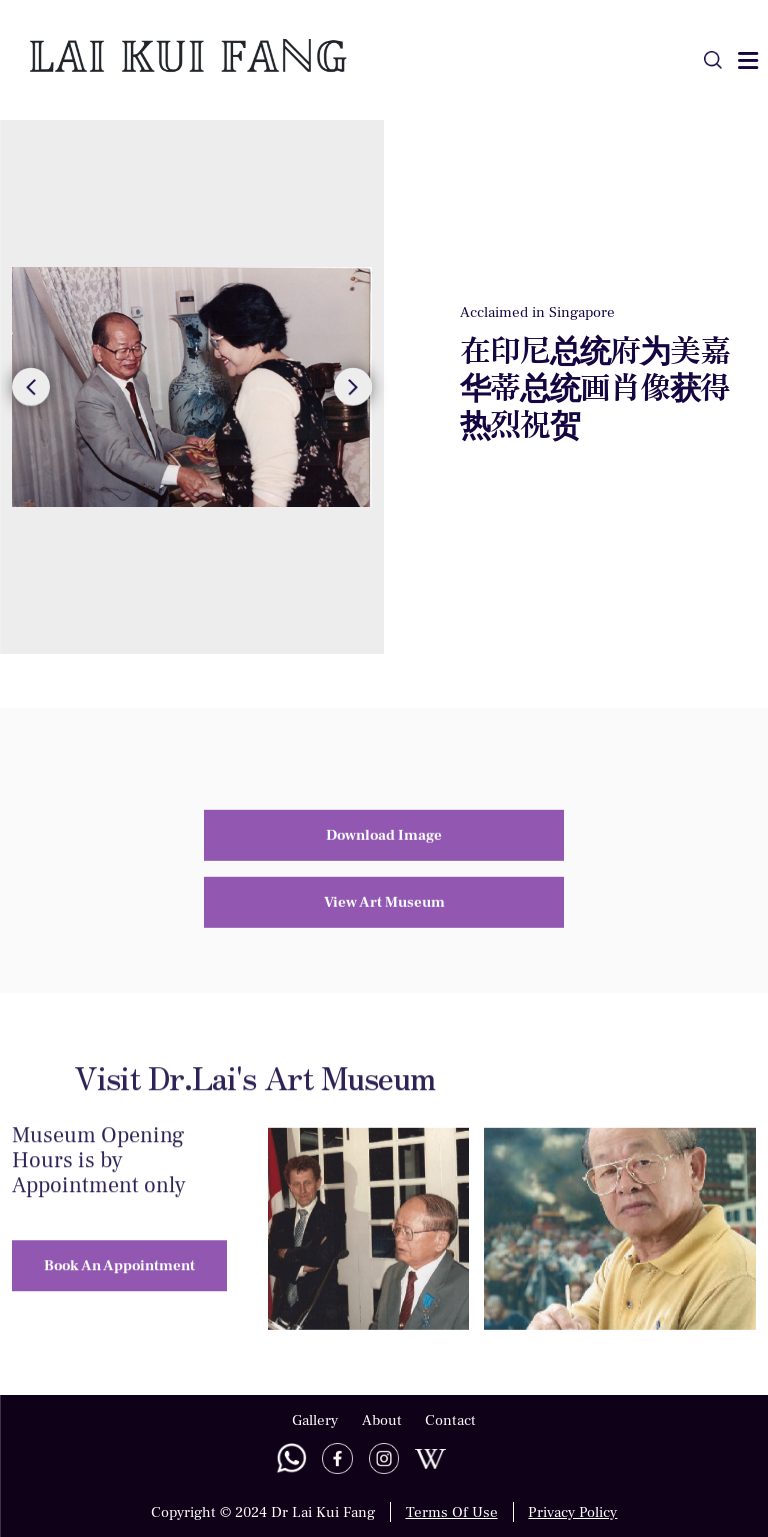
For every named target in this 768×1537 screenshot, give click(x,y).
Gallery (315, 1420)
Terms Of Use (452, 1512)
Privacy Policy (572, 1512)
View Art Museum (384, 874)
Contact (450, 1420)
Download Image (384, 807)
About (382, 1420)
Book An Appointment (119, 1293)
